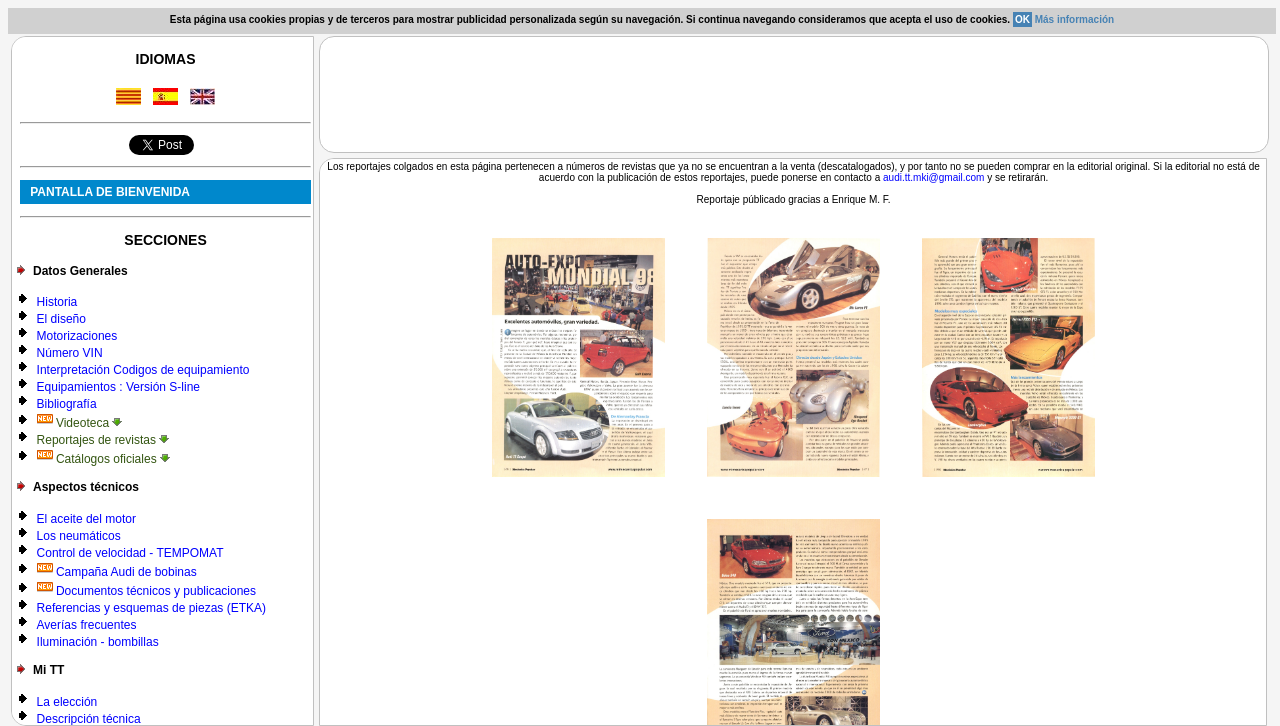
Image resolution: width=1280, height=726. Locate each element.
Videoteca (80, 423)
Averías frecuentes (87, 625)
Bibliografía (67, 404)
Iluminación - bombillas (98, 642)
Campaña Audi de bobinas (117, 572)
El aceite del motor (86, 519)
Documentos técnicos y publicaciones (146, 591)
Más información (1074, 19)
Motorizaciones (77, 336)
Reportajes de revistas (103, 440)
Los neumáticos (79, 536)
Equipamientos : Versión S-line (118, 387)
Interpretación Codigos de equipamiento (143, 370)
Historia (57, 302)
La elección (67, 702)
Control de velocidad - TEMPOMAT (130, 553)
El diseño (61, 319)
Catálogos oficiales (103, 459)
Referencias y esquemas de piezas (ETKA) (151, 608)
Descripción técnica (89, 719)
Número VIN (70, 353)
